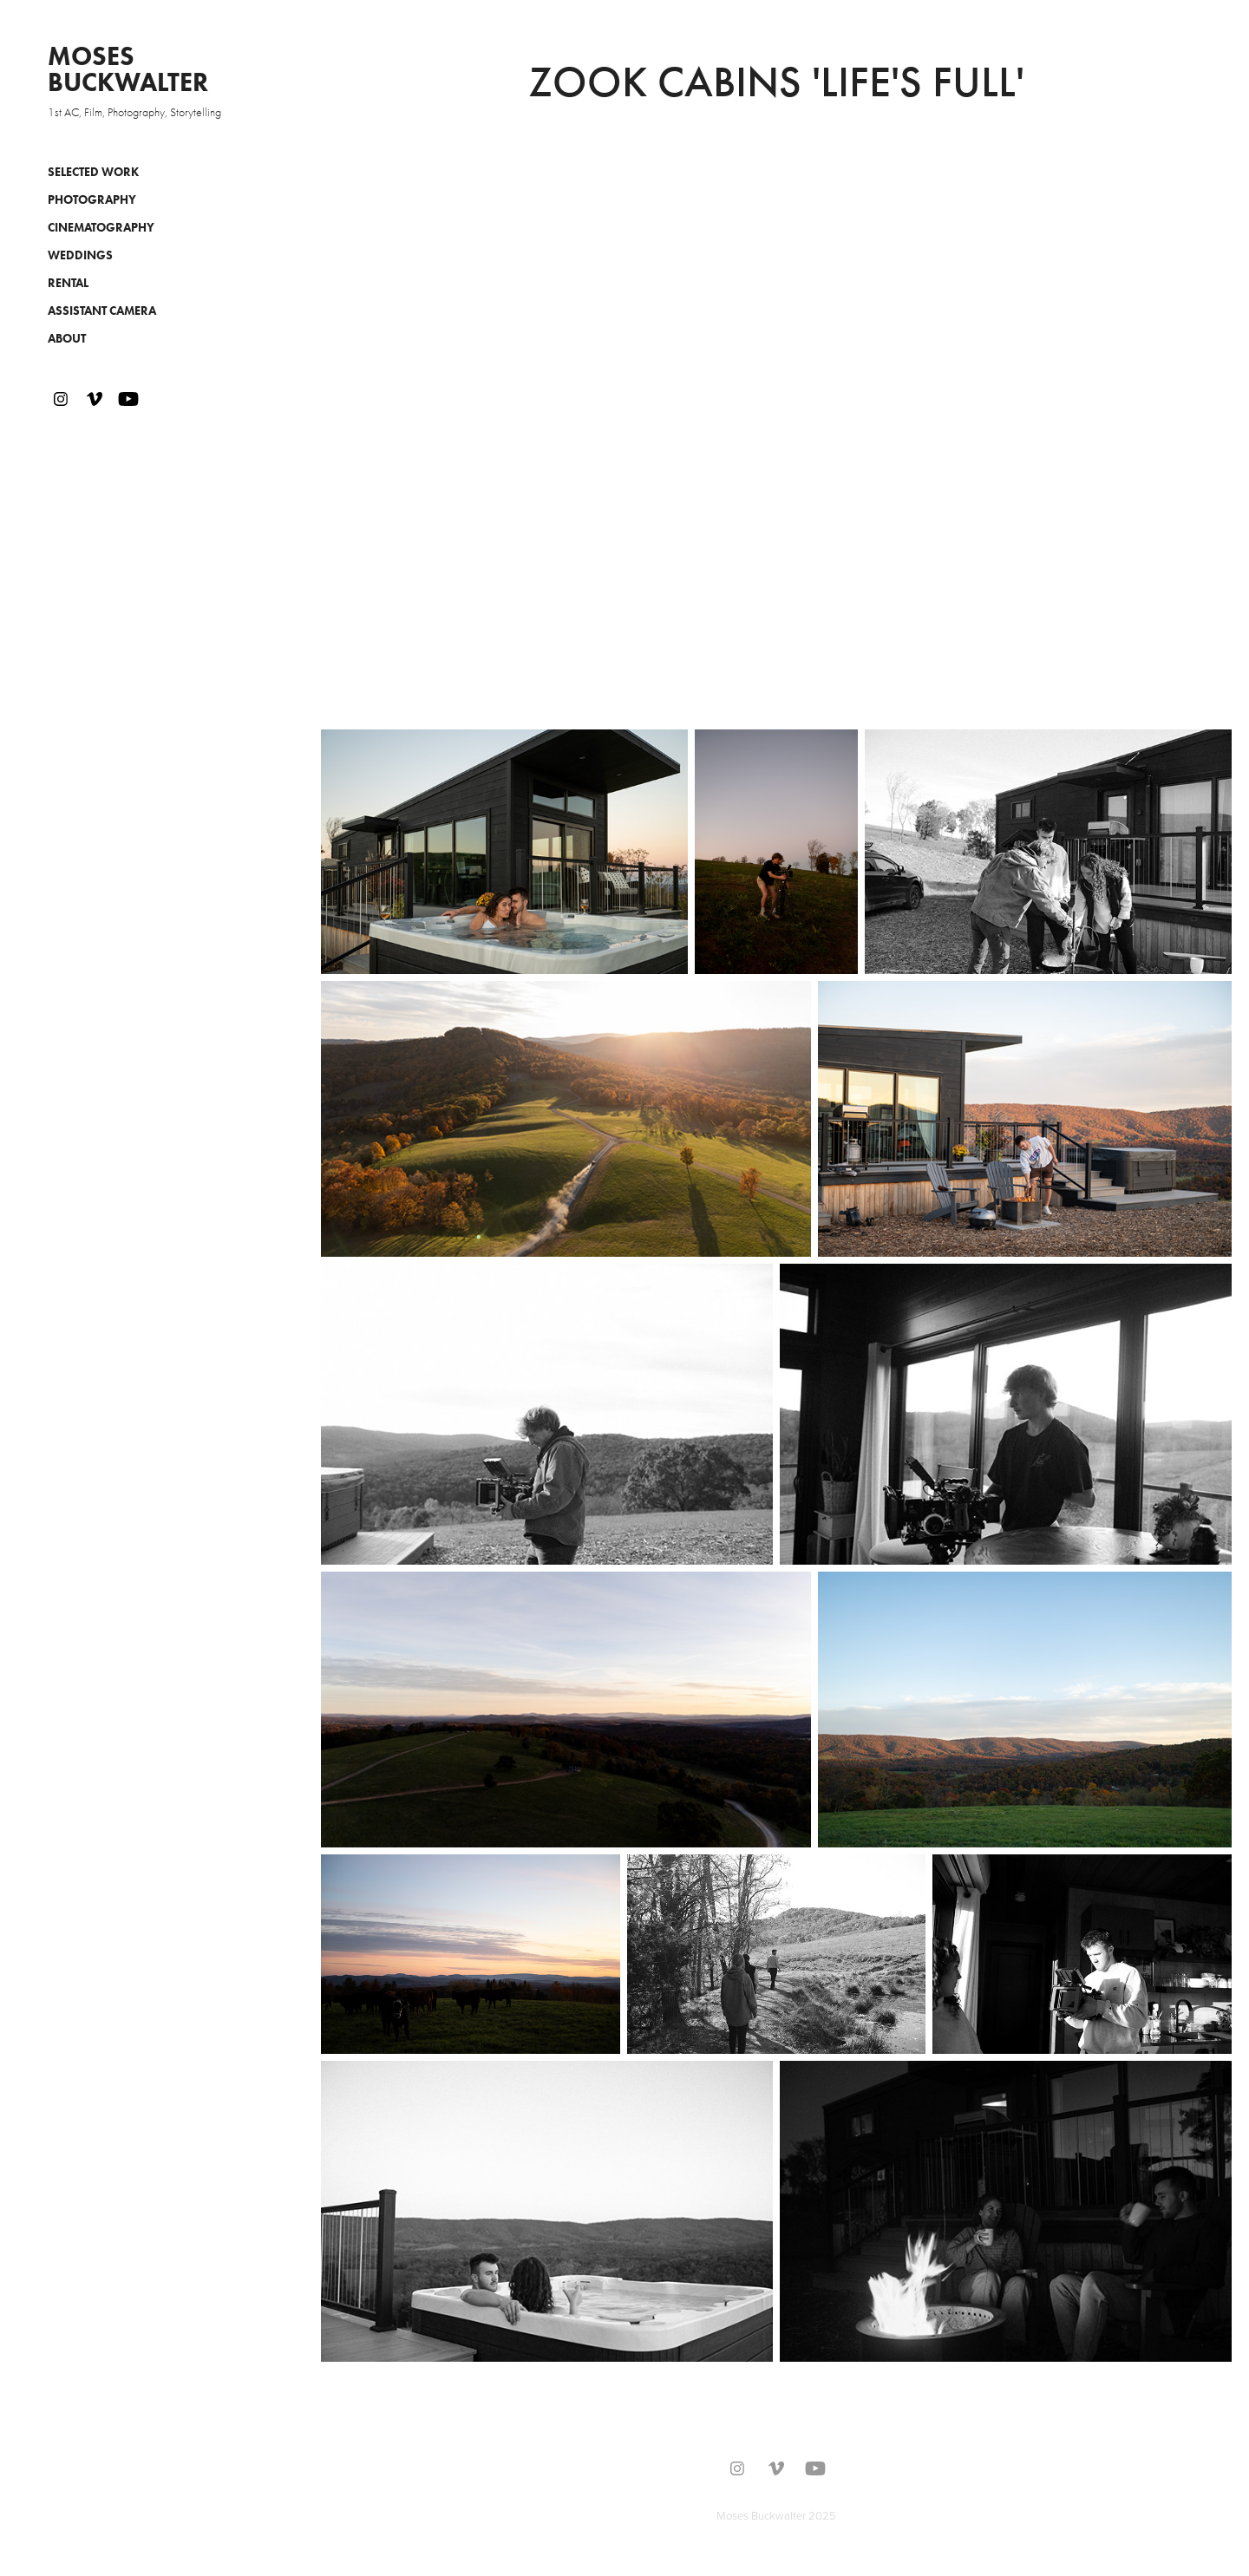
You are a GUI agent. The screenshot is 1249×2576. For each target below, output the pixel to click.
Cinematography (101, 227)
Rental (68, 283)
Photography (92, 200)
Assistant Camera (102, 311)
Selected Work (93, 172)
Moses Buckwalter (128, 69)
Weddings (80, 255)
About (67, 338)
